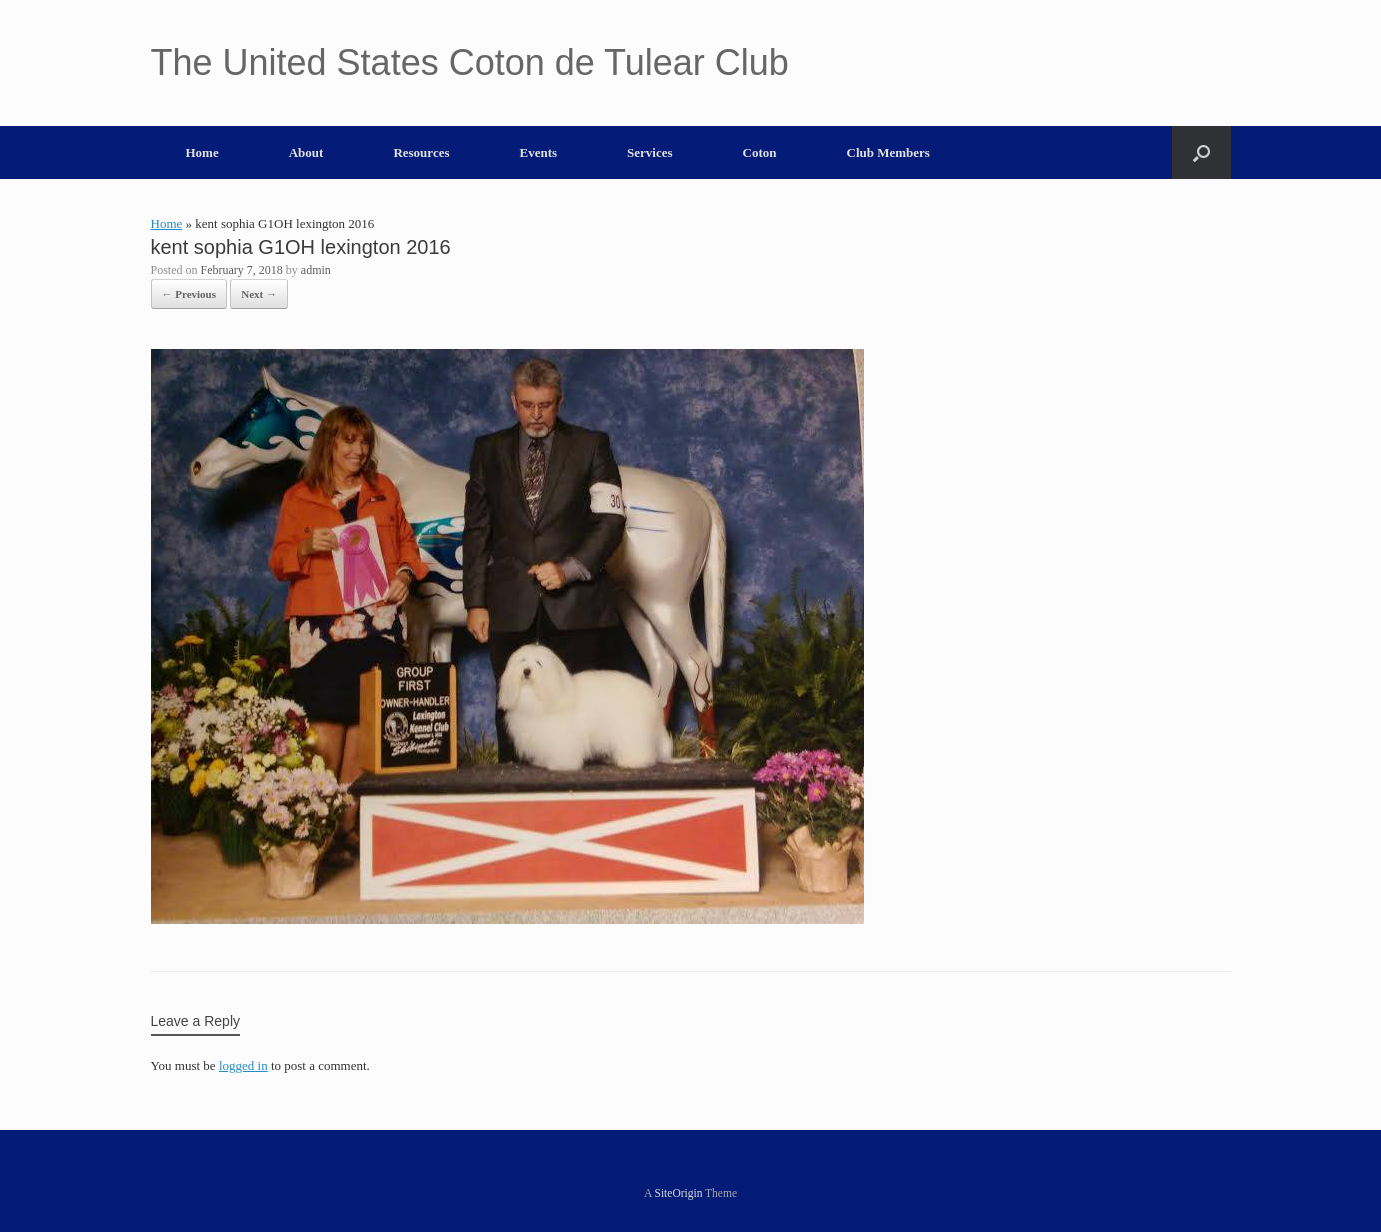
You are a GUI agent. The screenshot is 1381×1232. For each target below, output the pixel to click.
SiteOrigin (679, 1193)
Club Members (888, 152)
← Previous (189, 294)
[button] (1201, 152)
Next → (259, 294)
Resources (421, 152)
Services (649, 152)
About (306, 152)
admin (316, 270)
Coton (760, 152)
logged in (243, 1065)
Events (539, 152)
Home (202, 152)
